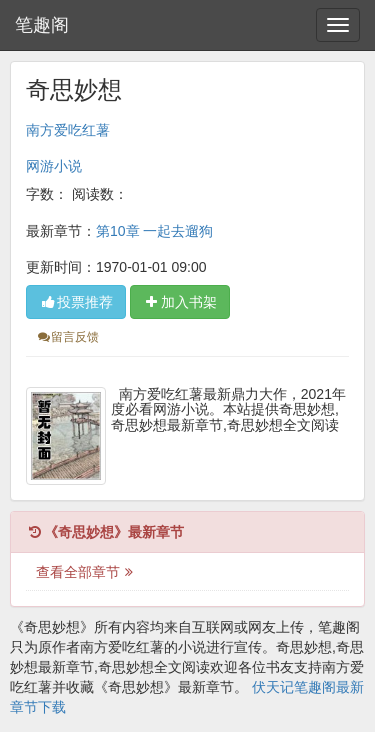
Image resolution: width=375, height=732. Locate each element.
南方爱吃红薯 (68, 130)
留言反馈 (67, 337)
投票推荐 (76, 302)
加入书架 (180, 302)
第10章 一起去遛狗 (154, 231)
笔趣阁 (42, 25)
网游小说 (54, 166)
